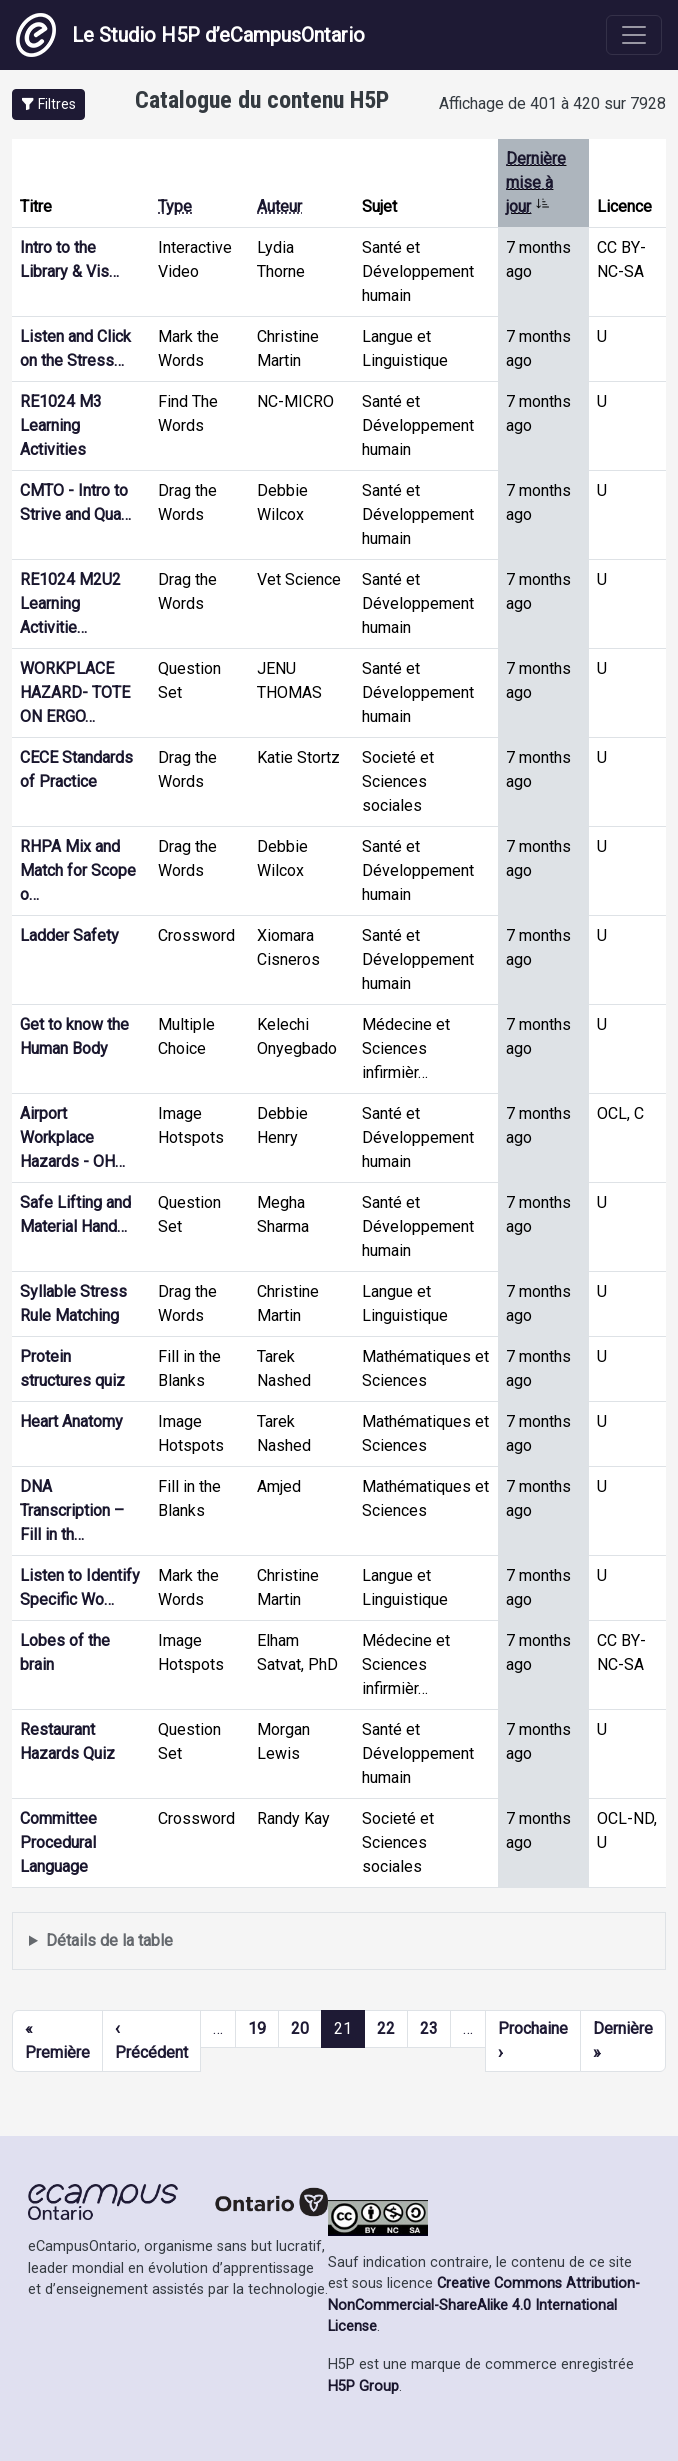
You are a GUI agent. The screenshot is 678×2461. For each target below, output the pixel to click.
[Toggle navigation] (634, 35)
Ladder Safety (69, 935)
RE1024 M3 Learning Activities (61, 425)
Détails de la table (109, 1940)
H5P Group (363, 2386)
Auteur (279, 206)
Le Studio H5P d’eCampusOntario (190, 35)
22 (386, 2028)
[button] (48, 104)
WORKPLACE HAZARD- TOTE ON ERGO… (75, 692)
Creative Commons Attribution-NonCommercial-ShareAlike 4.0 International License (484, 2305)
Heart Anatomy (71, 1421)
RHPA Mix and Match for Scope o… (78, 870)
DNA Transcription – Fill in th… (72, 1510)
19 (257, 2028)
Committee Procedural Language (58, 1842)
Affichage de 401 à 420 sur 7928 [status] (552, 103)
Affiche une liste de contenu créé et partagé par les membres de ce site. (339, 1941)
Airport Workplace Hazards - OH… (72, 1137)
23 (429, 2028)
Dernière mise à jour (536, 182)
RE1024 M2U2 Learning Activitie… (70, 603)
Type (175, 206)
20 (300, 2028)
